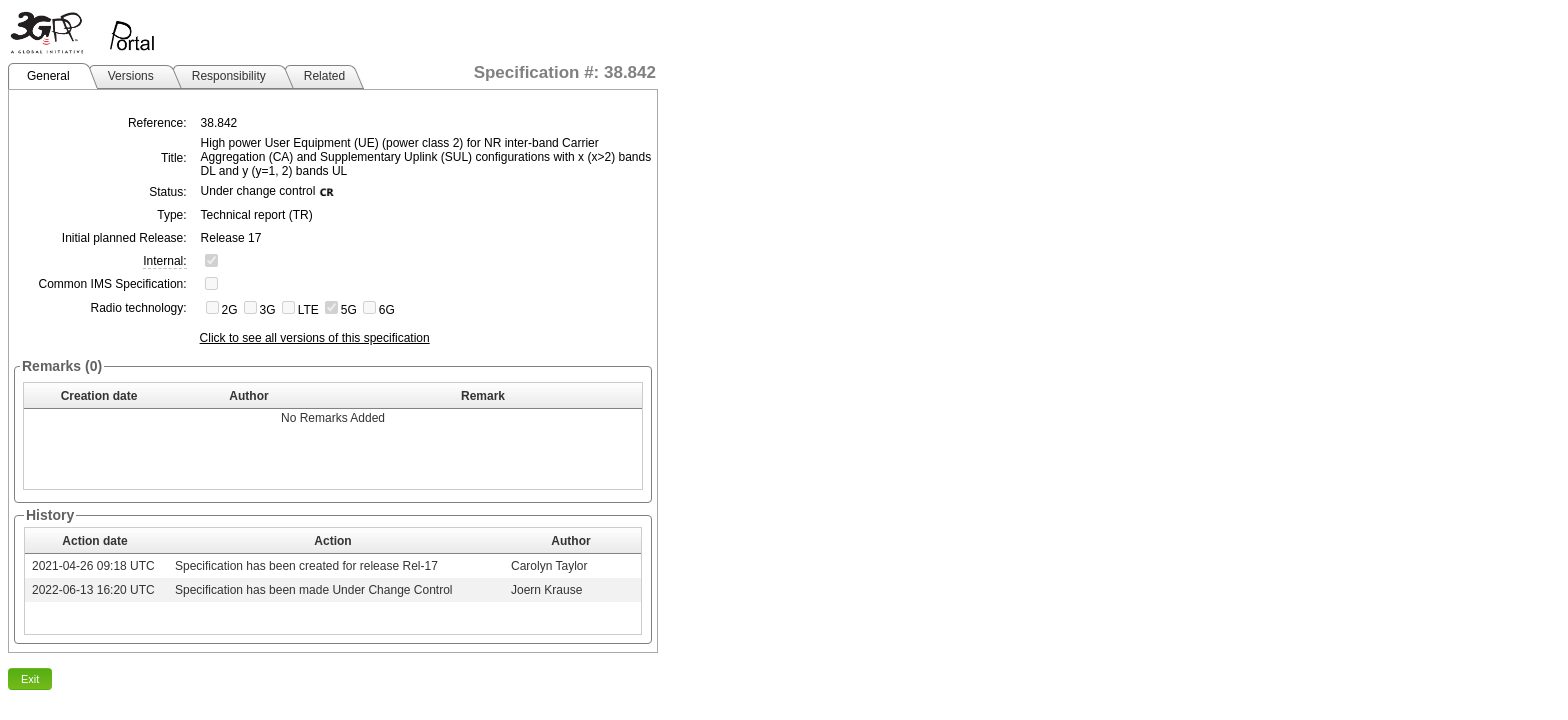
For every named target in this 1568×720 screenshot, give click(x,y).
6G (387, 310)
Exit (30, 679)
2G (230, 310)
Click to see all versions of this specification (315, 338)
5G (349, 310)
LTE (308, 310)
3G (268, 310)
